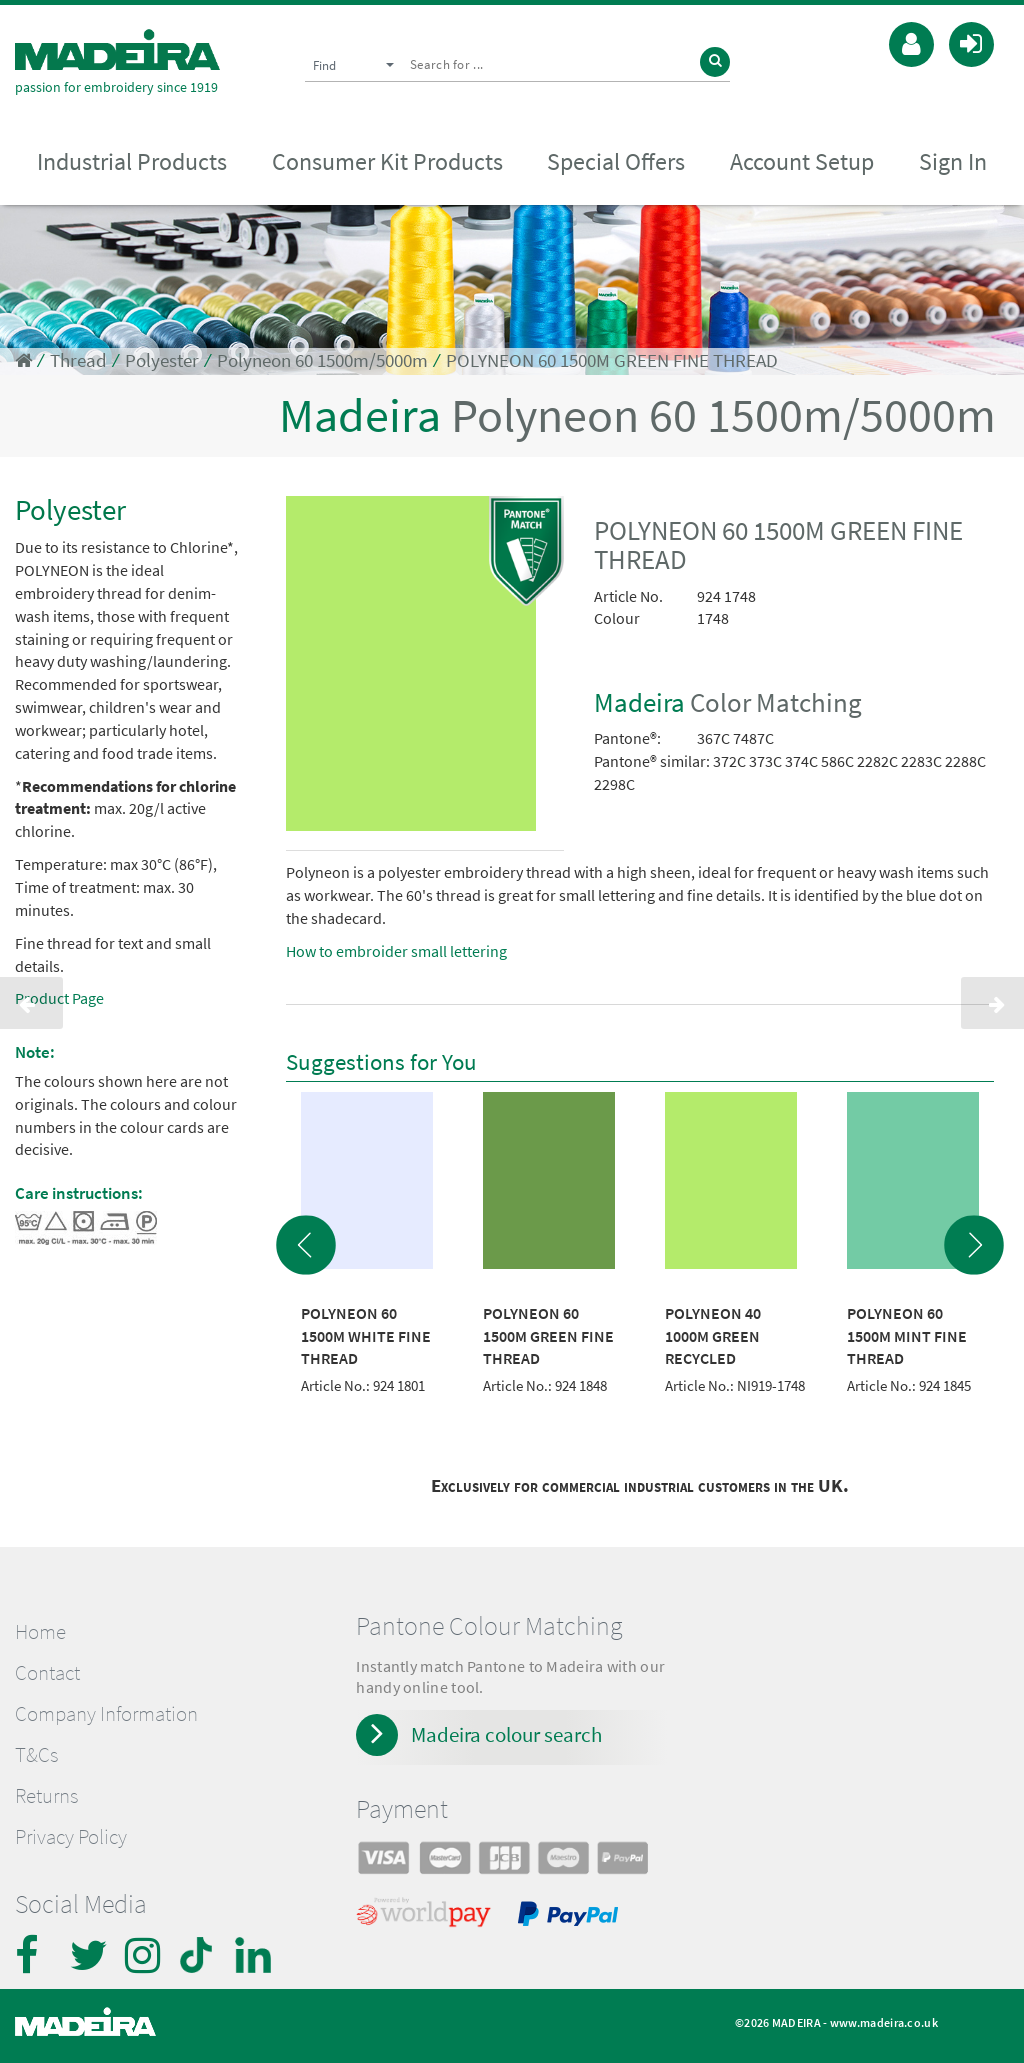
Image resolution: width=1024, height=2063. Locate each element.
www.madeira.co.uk (884, 2022)
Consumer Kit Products (387, 161)
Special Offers (616, 161)
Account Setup (802, 161)
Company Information (106, 1714)
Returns (46, 1796)
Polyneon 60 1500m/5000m (322, 360)
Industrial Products (132, 161)
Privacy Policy (71, 1837)
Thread (78, 360)
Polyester (162, 360)
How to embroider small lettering (396, 951)
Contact (47, 1673)
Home (40, 1632)
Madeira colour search (506, 1734)
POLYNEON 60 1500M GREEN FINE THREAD (612, 360)
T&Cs (36, 1755)
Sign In (953, 161)
